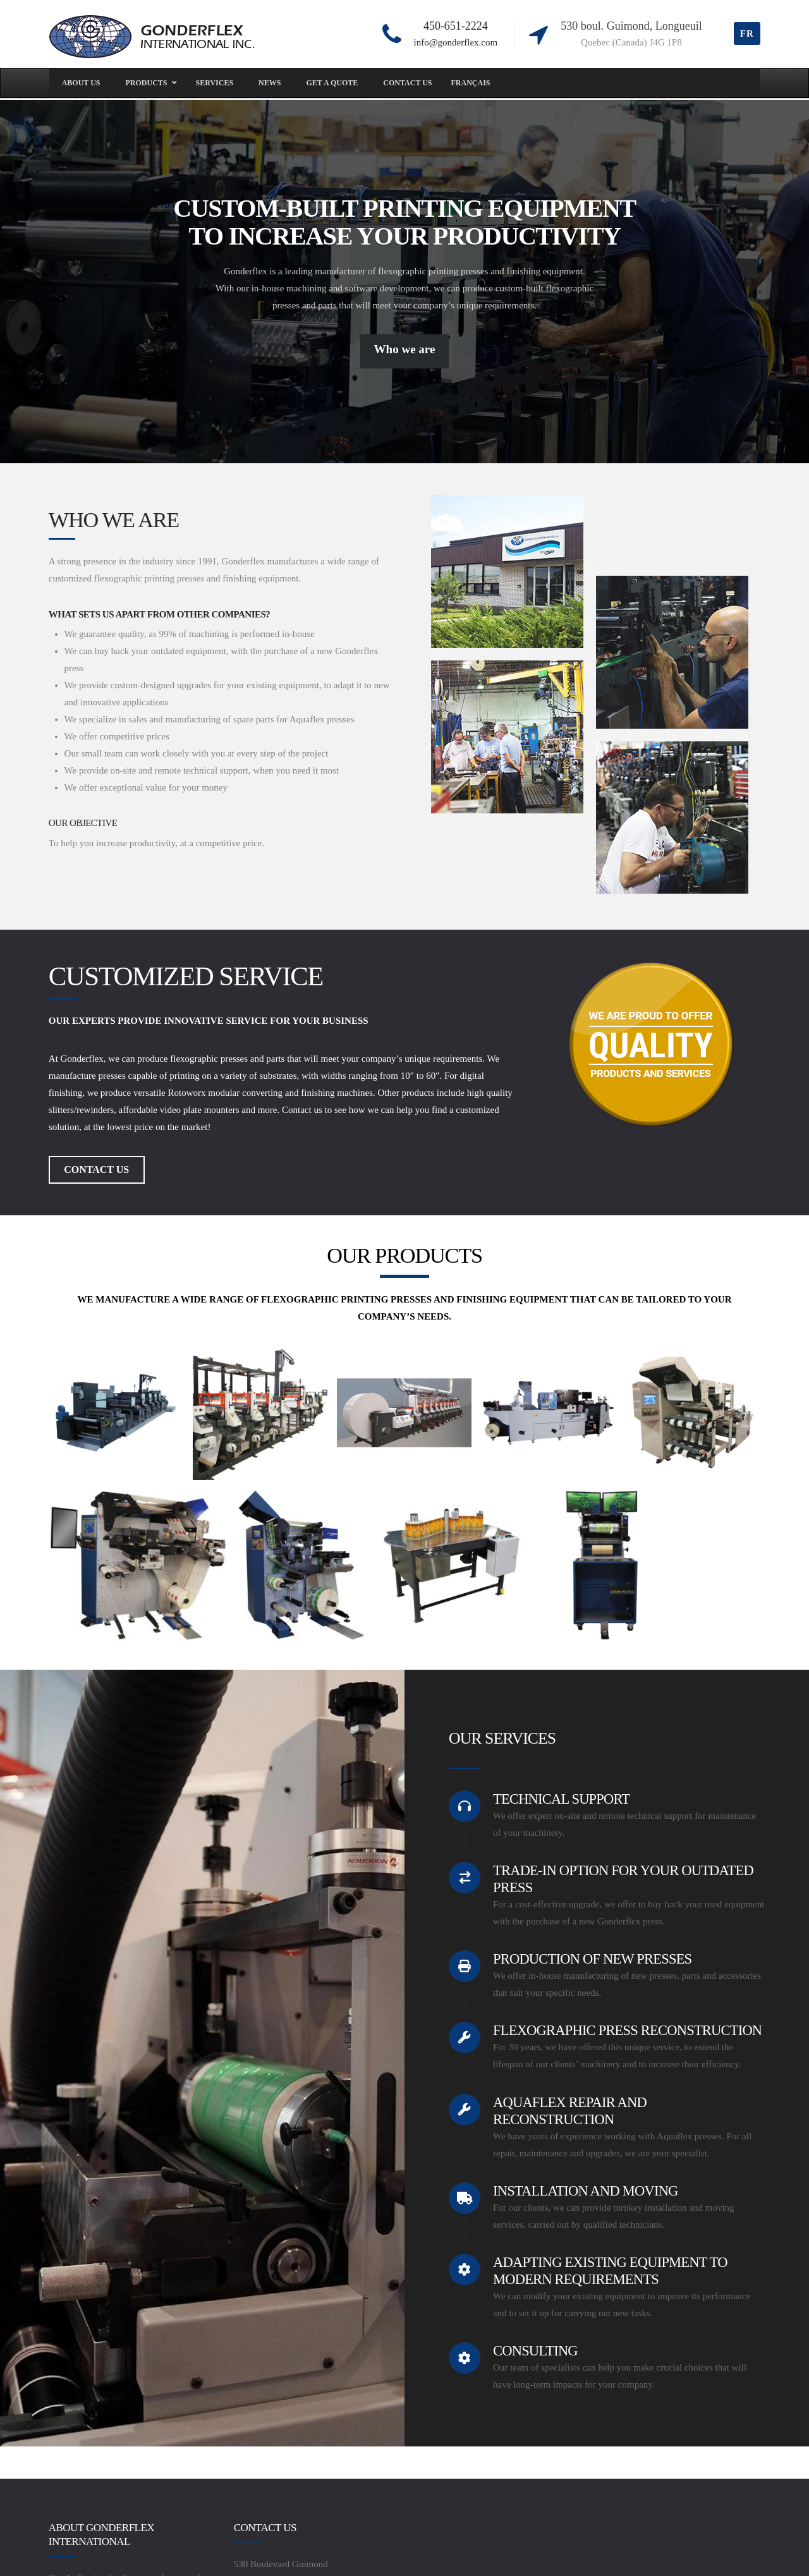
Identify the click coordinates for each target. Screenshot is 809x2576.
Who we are (404, 349)
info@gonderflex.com (456, 42)
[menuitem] (471, 83)
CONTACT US (96, 1169)
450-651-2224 (455, 26)
